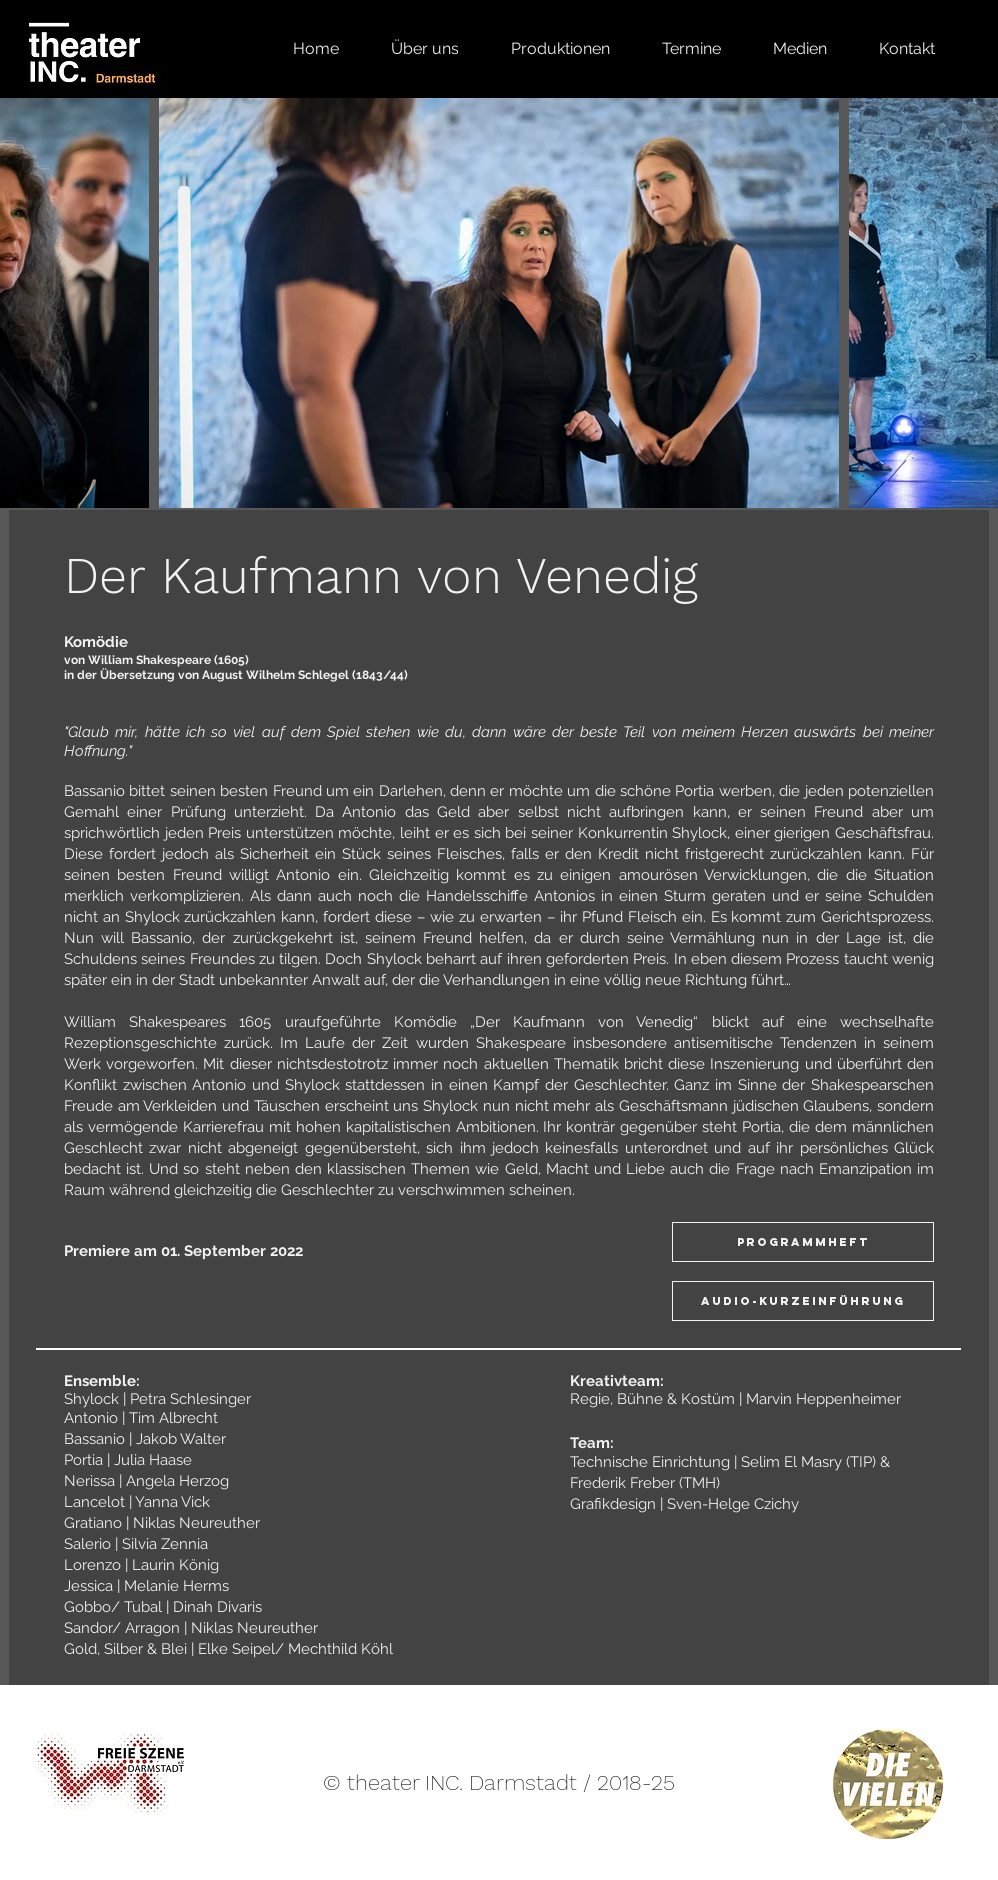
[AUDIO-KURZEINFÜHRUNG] (803, 1301)
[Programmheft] (803, 1242)
